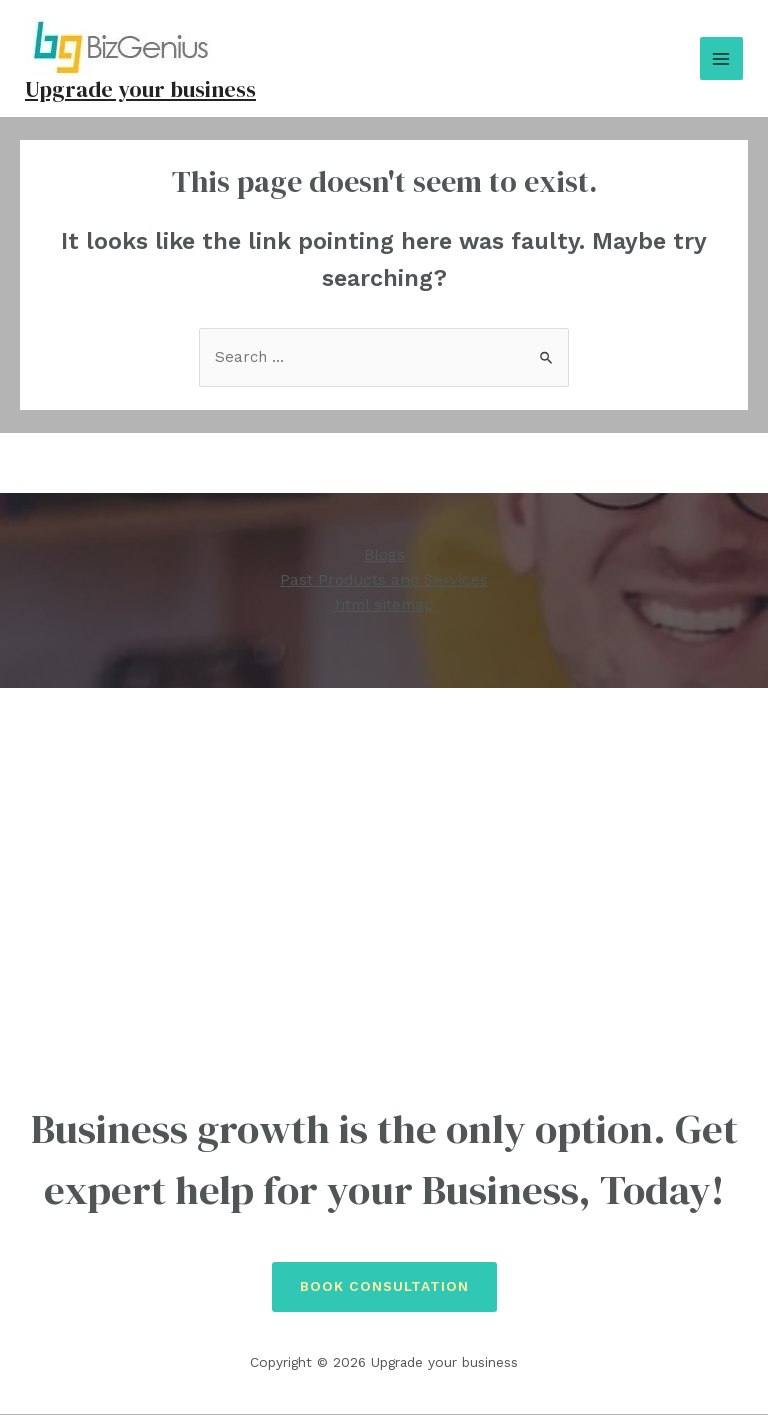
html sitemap (384, 606)
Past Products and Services (384, 582)
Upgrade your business (142, 89)
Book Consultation (384, 1287)
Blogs (384, 557)
